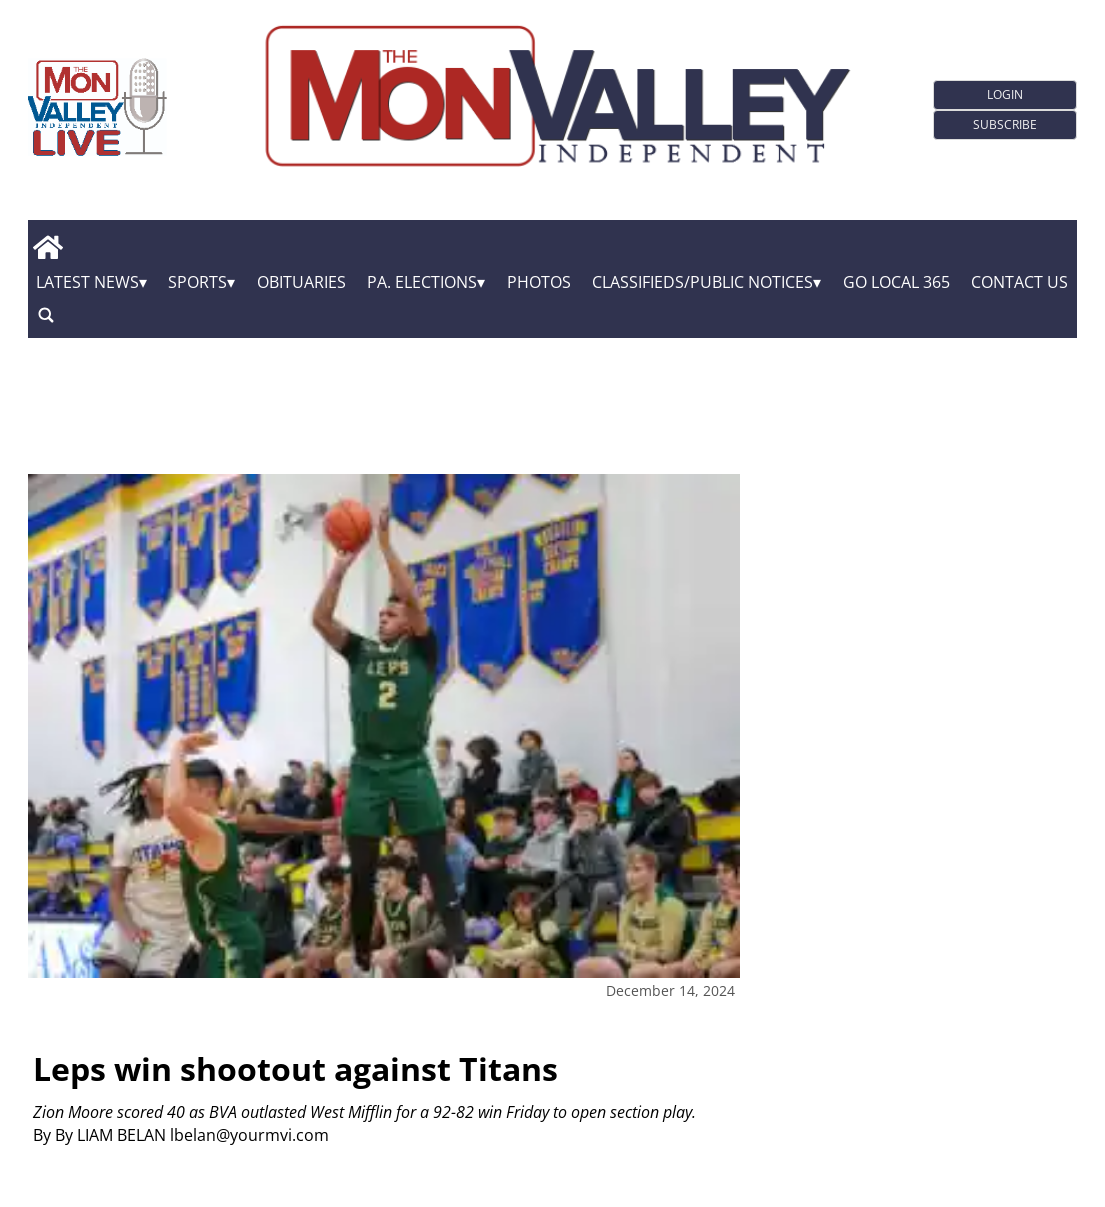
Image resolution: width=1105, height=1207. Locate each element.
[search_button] (46, 314)
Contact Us (1019, 282)
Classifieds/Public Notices (702, 282)
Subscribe (1005, 124)
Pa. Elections (422, 282)
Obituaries (301, 282)
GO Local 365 (896, 282)
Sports (197, 282)
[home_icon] (48, 247)
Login (1005, 94)
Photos (539, 282)
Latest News (87, 282)
